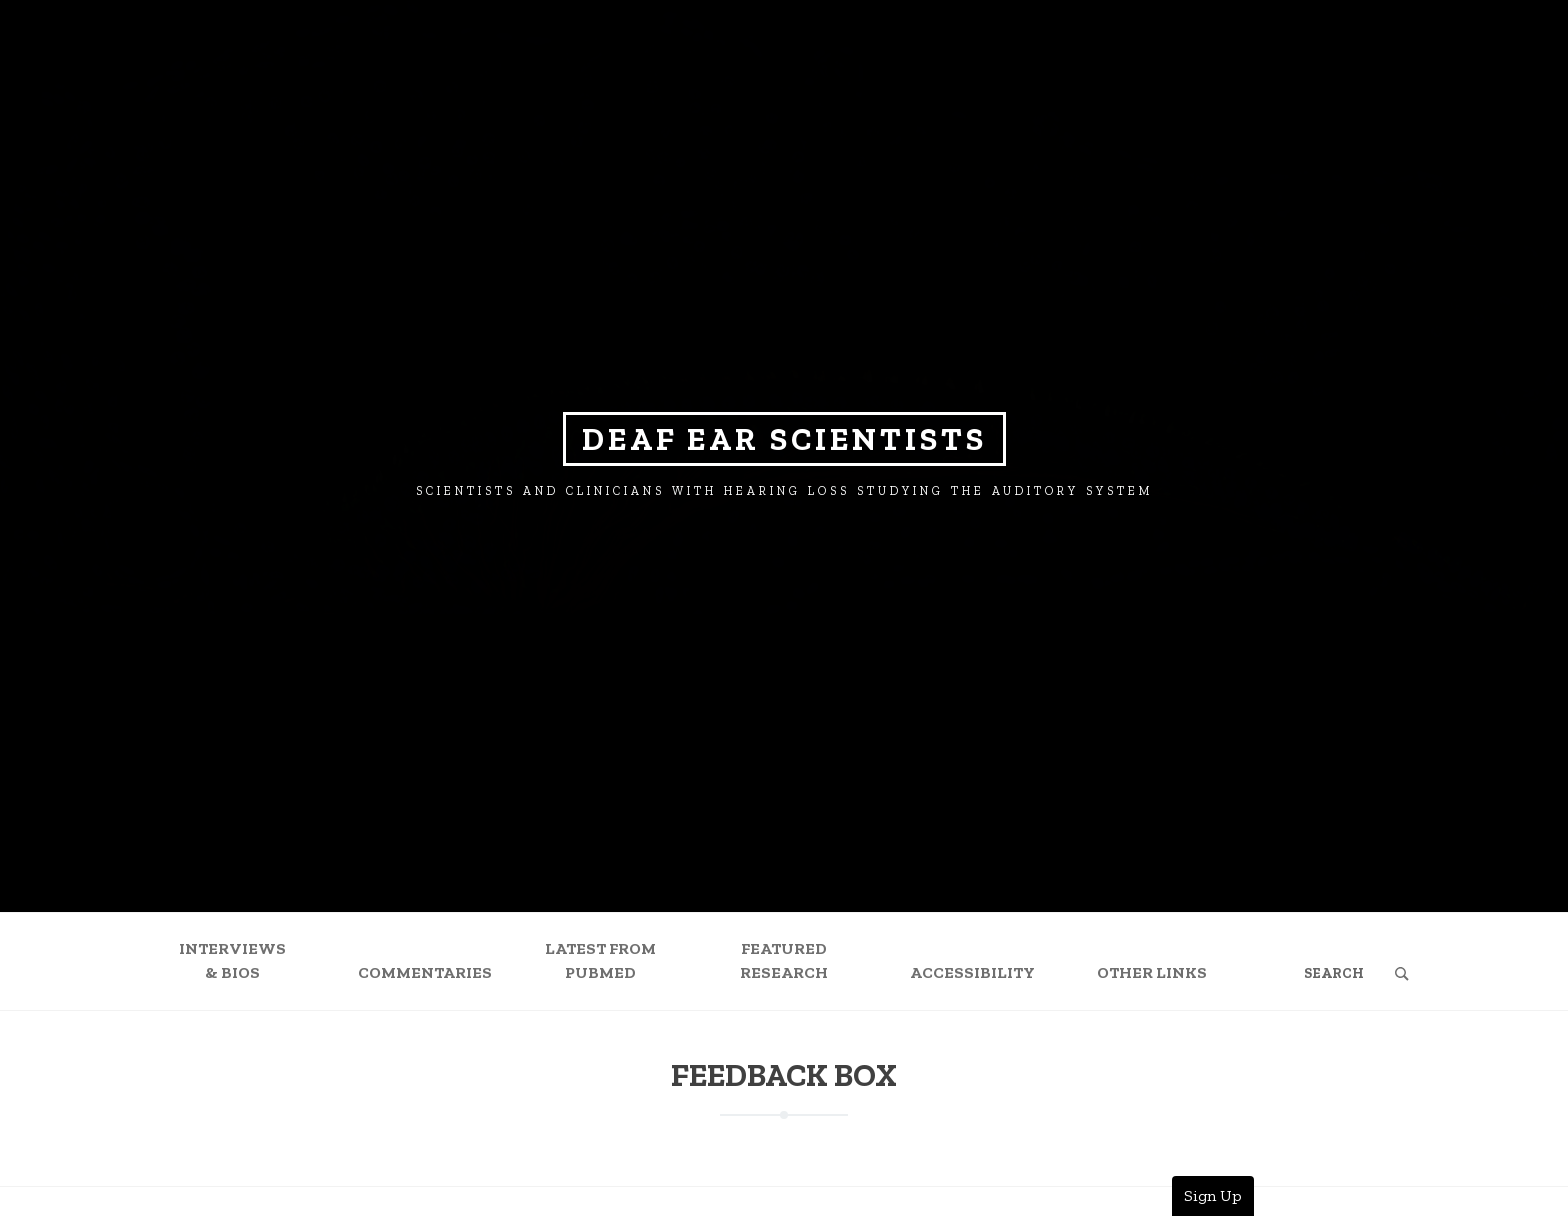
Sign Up (1213, 1195)
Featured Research (784, 960)
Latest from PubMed (600, 960)
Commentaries (425, 972)
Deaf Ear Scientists (784, 439)
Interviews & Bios (232, 960)
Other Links (1152, 972)
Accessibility (972, 972)
